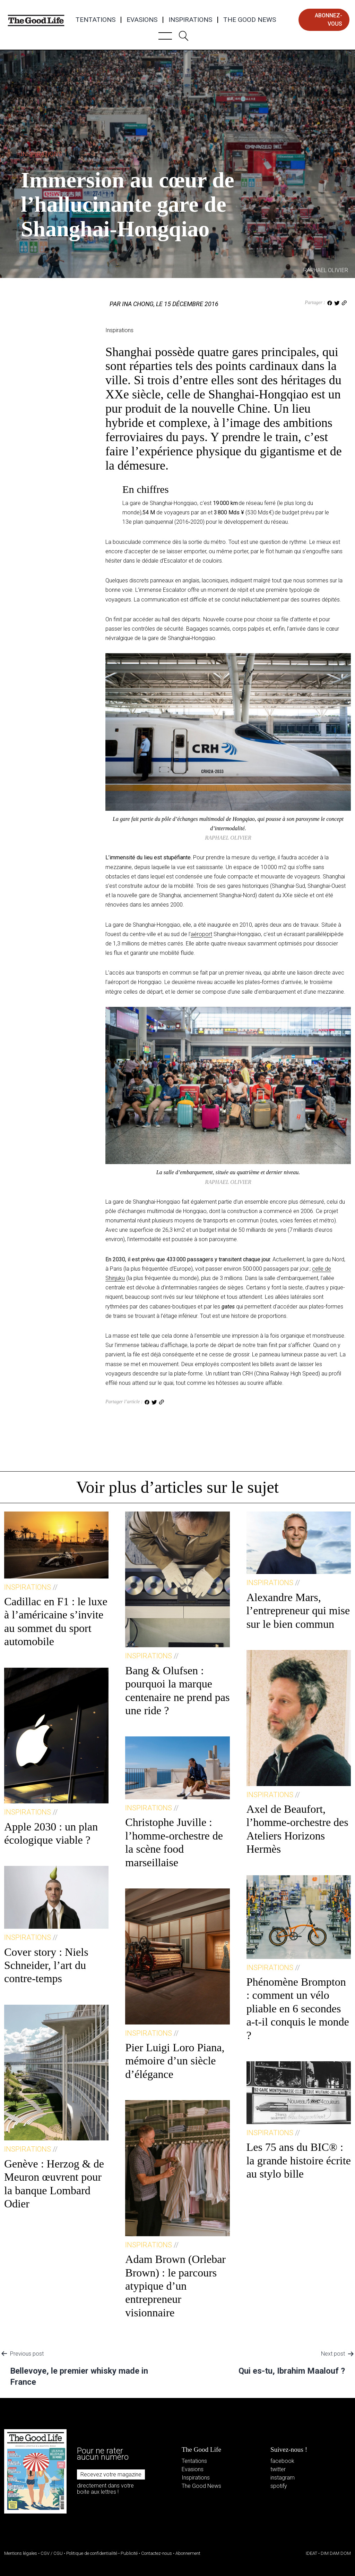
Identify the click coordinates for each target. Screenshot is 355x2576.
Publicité (129, 2553)
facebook (282, 2461)
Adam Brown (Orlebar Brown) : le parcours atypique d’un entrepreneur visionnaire (175, 2286)
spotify (278, 2486)
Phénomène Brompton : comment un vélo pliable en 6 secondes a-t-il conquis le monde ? (297, 2009)
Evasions (142, 20)
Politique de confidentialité (91, 2553)
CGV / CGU (52, 2553)
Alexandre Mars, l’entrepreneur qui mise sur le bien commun (298, 1610)
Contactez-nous (156, 2553)
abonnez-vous (328, 19)
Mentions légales (20, 2553)
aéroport (201, 934)
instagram (282, 2477)
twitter (278, 2469)
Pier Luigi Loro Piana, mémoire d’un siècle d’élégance (174, 2060)
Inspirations (190, 20)
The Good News (249, 20)
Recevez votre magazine (110, 2474)
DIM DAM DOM (336, 2553)
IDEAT (311, 2553)
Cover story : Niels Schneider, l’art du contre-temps (46, 1965)
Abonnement (187, 2553)
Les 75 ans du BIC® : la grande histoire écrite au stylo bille (298, 2160)
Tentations (95, 20)
